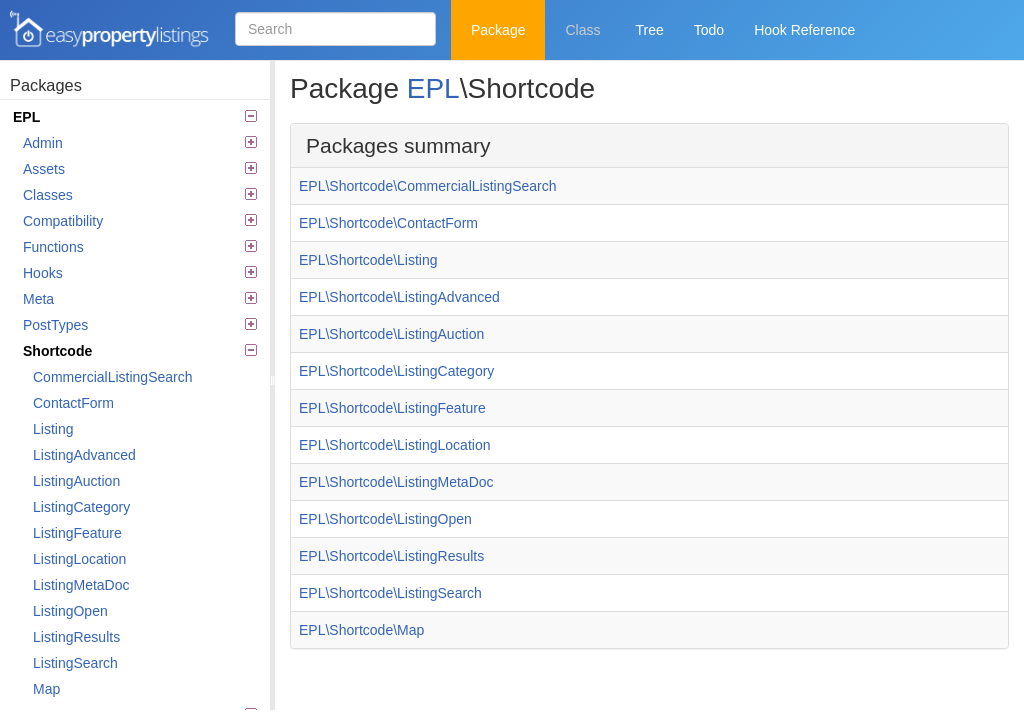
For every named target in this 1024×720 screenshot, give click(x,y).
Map (46, 689)
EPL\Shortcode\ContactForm (388, 223)
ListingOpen (70, 611)
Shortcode (140, 351)
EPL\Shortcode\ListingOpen (385, 519)
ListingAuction (76, 481)
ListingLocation (79, 559)
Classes (140, 195)
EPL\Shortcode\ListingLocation (394, 445)
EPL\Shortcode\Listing (368, 260)
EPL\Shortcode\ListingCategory (396, 371)
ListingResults (76, 637)
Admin (140, 143)
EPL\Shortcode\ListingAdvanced (399, 297)
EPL (135, 117)
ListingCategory (81, 507)
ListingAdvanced (84, 455)
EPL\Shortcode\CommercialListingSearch (428, 186)
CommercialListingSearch (113, 377)
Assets (140, 169)
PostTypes (140, 325)
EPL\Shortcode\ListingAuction (391, 334)
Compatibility (140, 221)
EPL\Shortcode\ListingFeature (392, 408)
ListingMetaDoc (81, 585)
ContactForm (73, 403)
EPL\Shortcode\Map (361, 630)
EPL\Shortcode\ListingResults (391, 556)
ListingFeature (77, 533)
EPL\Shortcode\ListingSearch (390, 593)
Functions (140, 247)
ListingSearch (75, 663)
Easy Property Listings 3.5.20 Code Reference (110, 30)
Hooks (140, 273)
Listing (53, 429)
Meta (140, 299)
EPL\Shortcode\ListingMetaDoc (396, 482)
